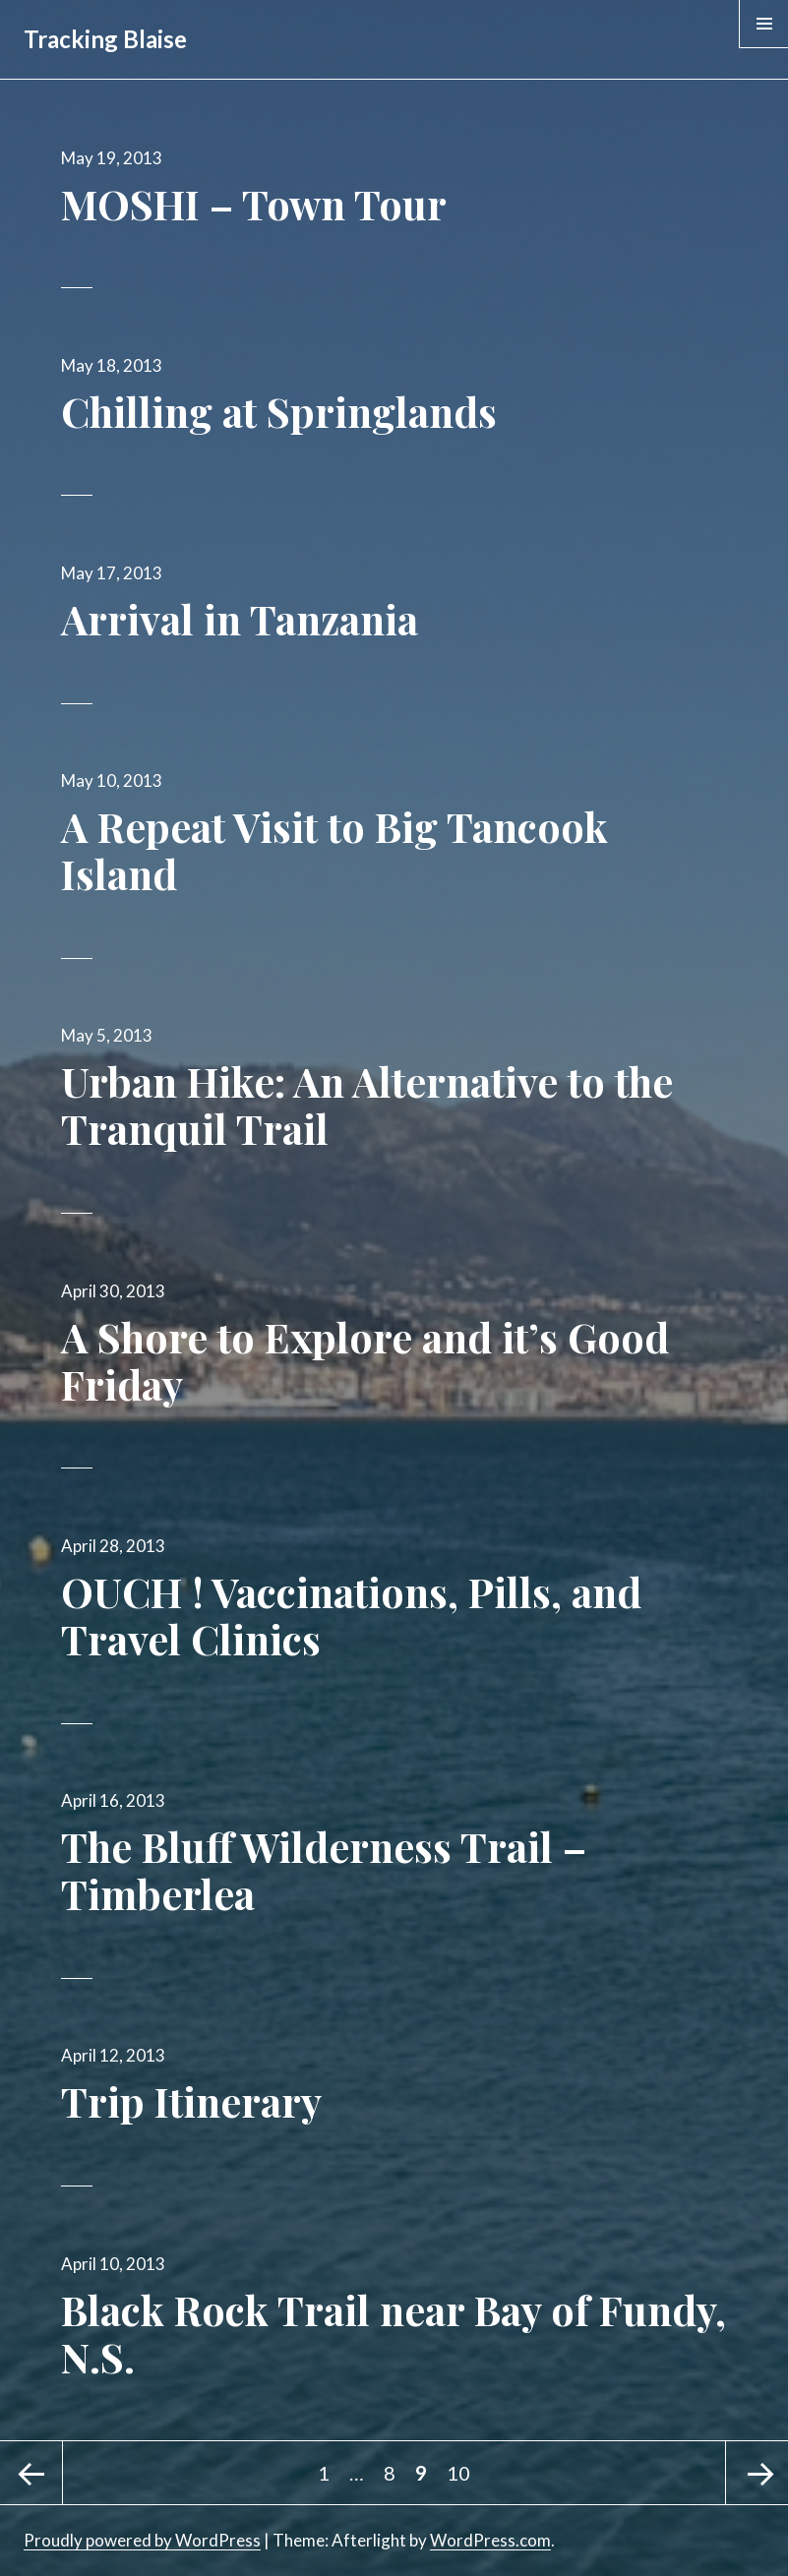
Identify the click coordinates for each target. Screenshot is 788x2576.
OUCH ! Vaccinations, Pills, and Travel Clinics (351, 1615)
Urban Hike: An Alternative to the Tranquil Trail (367, 1104)
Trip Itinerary (191, 2100)
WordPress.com (490, 2540)
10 (462, 2463)
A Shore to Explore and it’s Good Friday (365, 1360)
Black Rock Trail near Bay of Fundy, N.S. (393, 2333)
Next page (756, 2472)
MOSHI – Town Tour (254, 203)
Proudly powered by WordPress (142, 2540)
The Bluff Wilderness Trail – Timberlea (323, 1870)
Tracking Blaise (105, 39)
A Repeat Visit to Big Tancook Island (334, 850)
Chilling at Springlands (279, 411)
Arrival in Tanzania (239, 618)
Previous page (31, 2472)
